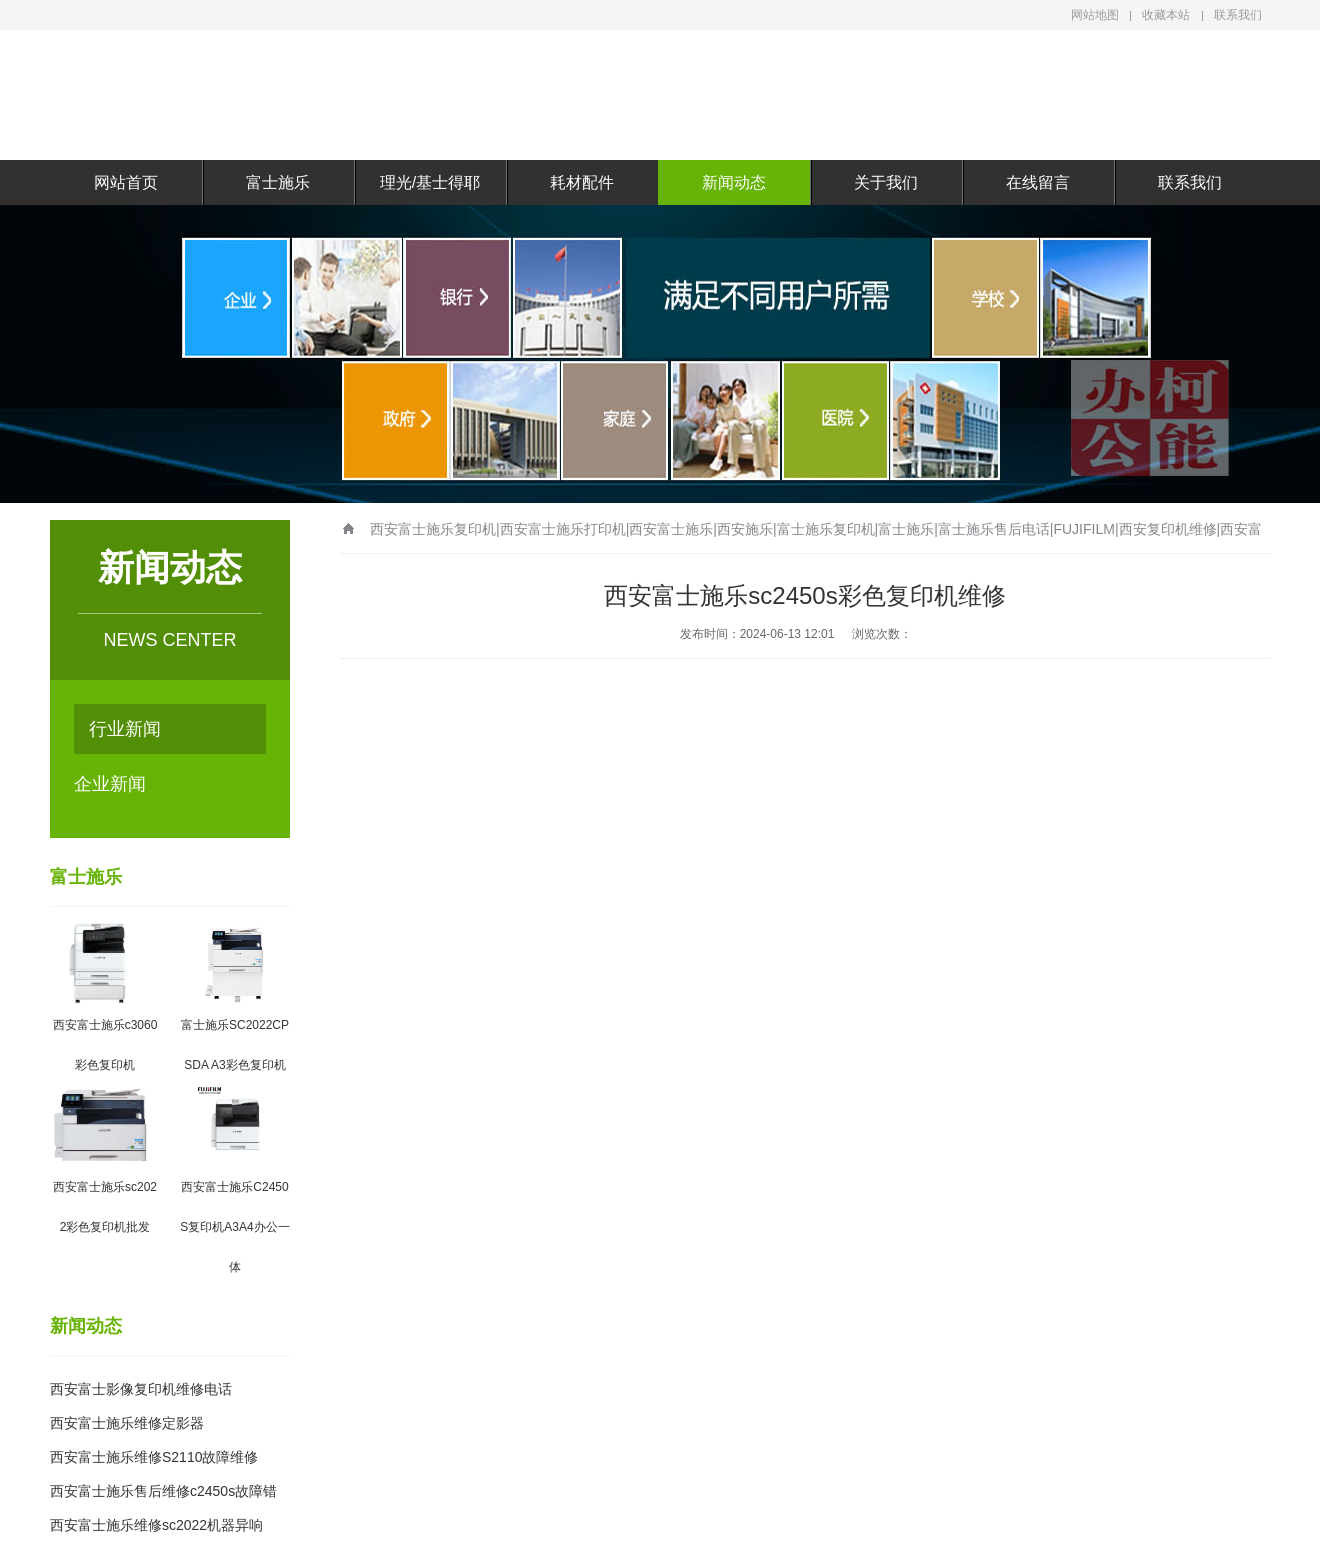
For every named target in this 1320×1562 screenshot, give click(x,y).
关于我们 (886, 182)
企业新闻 (110, 784)
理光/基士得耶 (430, 182)
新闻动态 (734, 182)
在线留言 (1038, 182)
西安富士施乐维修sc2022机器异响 (156, 1525)
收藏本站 (1166, 15)
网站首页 (126, 182)
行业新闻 (125, 729)
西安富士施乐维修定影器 (127, 1423)
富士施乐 (278, 182)
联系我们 (1238, 15)
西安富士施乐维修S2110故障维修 (154, 1457)
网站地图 (1095, 15)
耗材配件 (582, 182)
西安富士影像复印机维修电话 (141, 1389)
